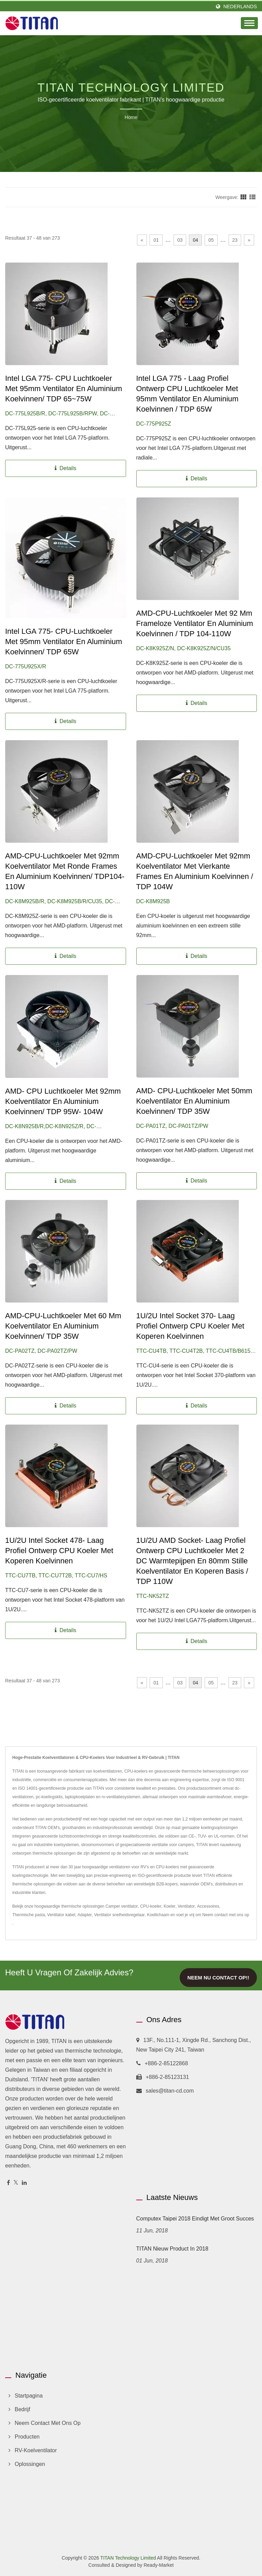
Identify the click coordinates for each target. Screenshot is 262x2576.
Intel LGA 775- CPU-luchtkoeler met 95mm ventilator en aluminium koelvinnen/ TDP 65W (63, 641)
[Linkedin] (24, 2183)
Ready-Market (158, 2565)
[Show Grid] (243, 197)
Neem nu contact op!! (218, 1977)
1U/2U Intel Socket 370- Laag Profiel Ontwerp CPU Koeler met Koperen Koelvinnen (190, 1325)
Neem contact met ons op (225, 1914)
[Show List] (252, 197)
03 (180, 240)
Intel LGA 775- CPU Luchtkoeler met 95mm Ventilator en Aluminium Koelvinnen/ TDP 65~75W (63, 388)
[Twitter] (15, 2183)
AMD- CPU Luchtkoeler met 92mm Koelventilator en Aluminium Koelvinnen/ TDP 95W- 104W (63, 1101)
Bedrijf (22, 2409)
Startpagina (29, 2396)
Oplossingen (30, 2464)
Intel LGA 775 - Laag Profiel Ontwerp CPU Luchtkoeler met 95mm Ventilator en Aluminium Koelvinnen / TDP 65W (187, 393)
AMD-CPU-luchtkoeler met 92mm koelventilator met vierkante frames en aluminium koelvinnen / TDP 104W (194, 871)
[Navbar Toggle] (249, 23)
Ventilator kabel (61, 1914)
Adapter (85, 1914)
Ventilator (186, 1906)
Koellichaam (158, 1914)
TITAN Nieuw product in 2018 (172, 2249)
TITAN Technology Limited (128, 2558)
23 (235, 240)
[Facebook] (8, 2183)
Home (131, 117)
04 (195, 240)
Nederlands (240, 6)
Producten (27, 2437)
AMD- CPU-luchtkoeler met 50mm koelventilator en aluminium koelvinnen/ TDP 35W (194, 1101)
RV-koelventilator (36, 2450)
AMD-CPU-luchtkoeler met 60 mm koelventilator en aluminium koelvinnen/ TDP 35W (63, 1325)
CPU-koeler (150, 1906)
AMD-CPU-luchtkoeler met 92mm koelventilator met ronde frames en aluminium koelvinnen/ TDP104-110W (64, 871)
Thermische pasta (28, 1914)
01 (156, 240)
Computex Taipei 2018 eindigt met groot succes (195, 2218)
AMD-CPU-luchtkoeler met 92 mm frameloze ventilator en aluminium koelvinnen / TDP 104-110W (194, 623)
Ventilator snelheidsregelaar (119, 1914)
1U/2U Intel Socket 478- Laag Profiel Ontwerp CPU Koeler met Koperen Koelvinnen (59, 1550)
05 (211, 240)
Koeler (170, 1906)
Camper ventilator (122, 1906)
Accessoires (208, 1906)
